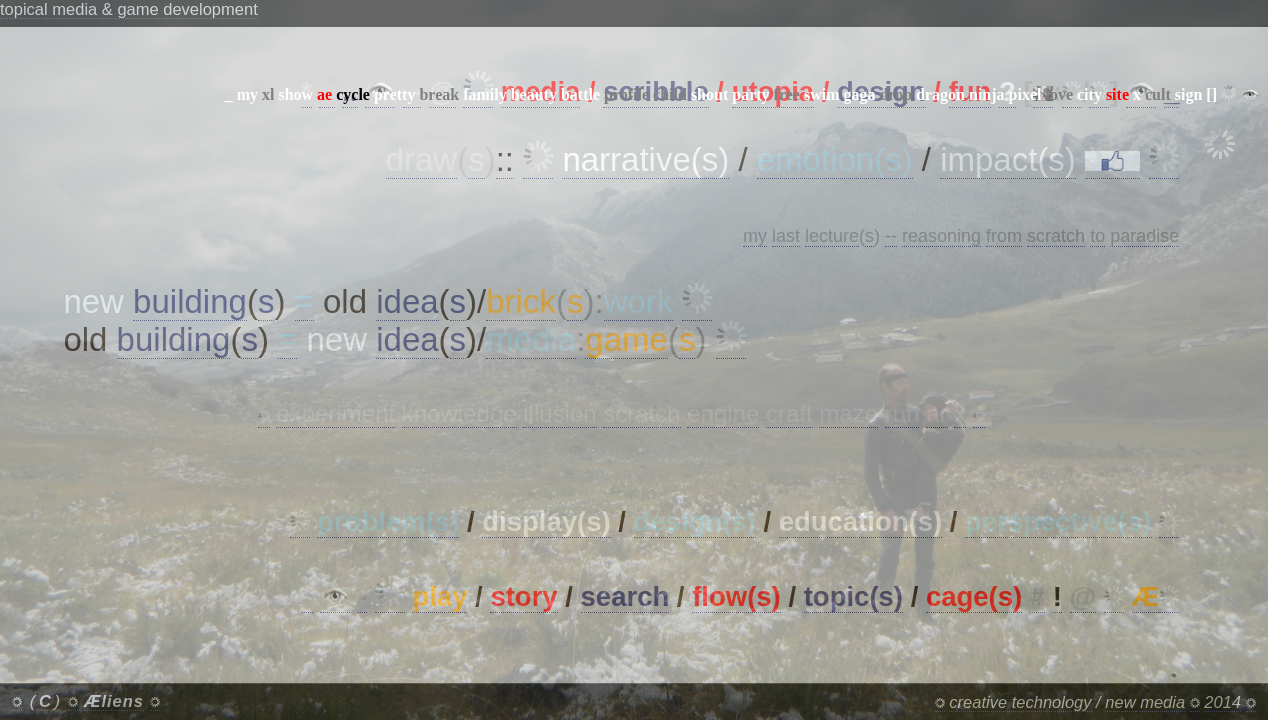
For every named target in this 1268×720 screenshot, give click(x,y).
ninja (987, 94)
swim (822, 94)
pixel (1025, 94)
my (247, 94)
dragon (940, 94)
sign (1189, 94)
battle (580, 94)
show (295, 94)
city (1089, 94)
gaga (859, 94)
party (750, 94)
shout (709, 94)
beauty (534, 94)
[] (1211, 94)
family (485, 94)
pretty (394, 94)
